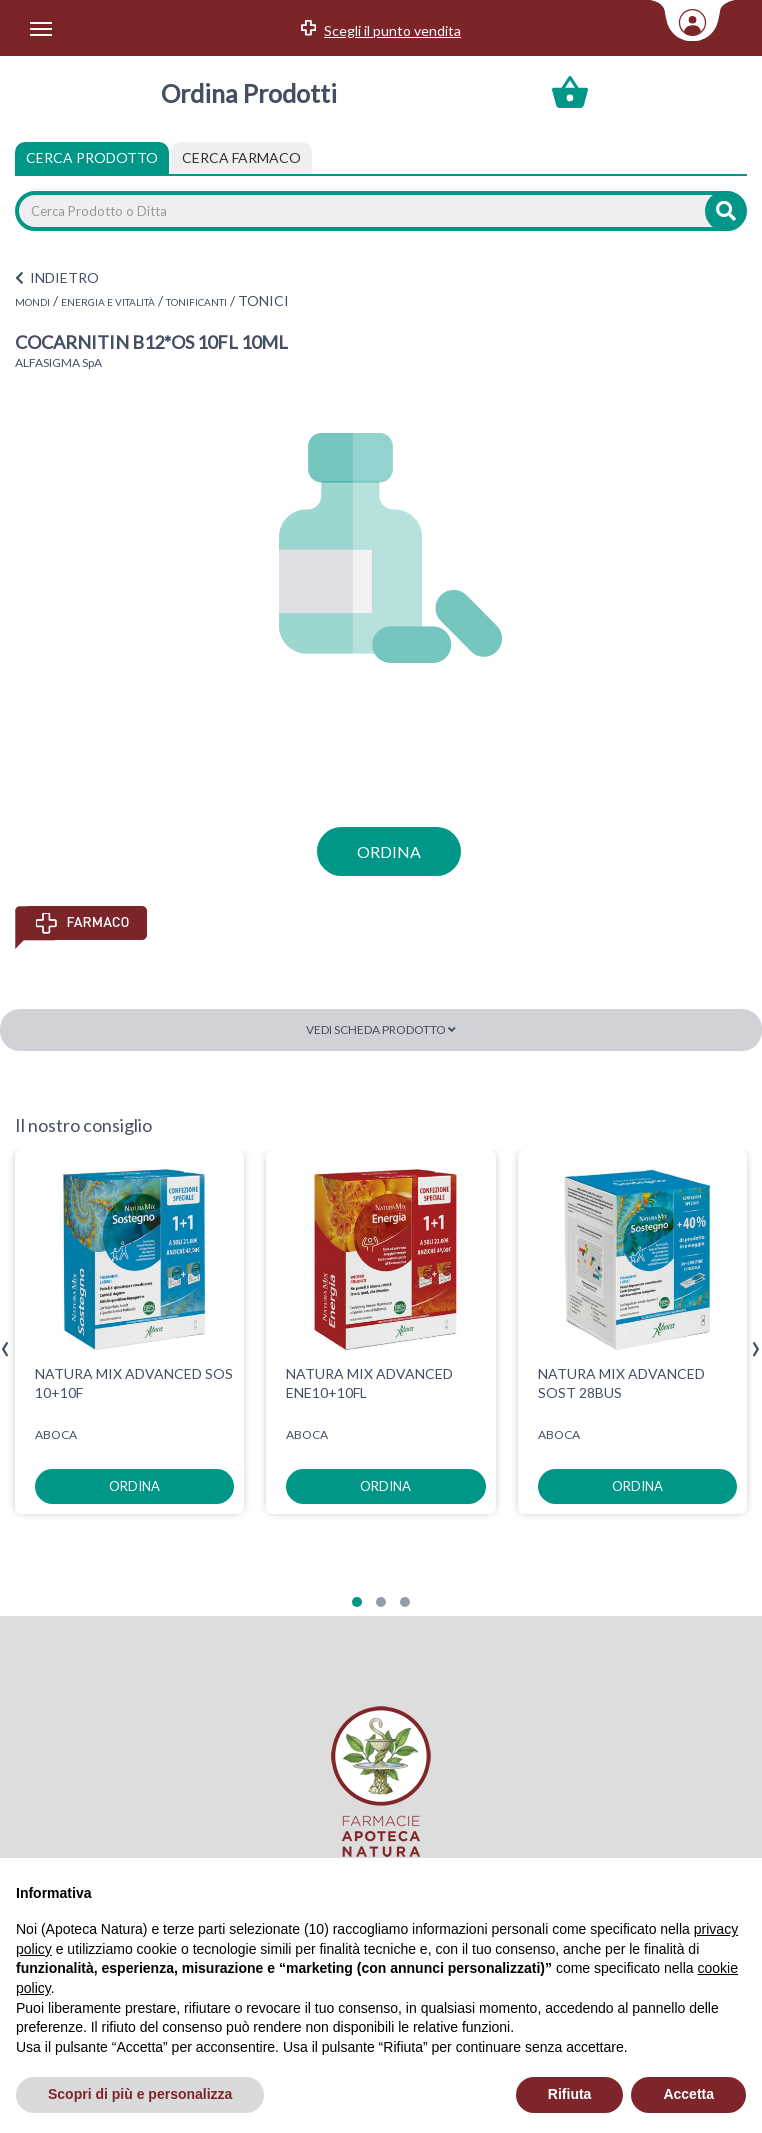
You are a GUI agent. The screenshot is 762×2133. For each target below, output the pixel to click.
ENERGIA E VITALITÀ (108, 302)
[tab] (241, 158)
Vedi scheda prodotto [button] (381, 1029)
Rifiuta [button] (570, 2094)
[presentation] (5, 1349)
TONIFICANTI (196, 302)
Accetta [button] (688, 2094)
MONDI (32, 302)
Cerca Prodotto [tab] (92, 157)
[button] (357, 1602)
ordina (389, 851)
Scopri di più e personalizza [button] (140, 2094)
